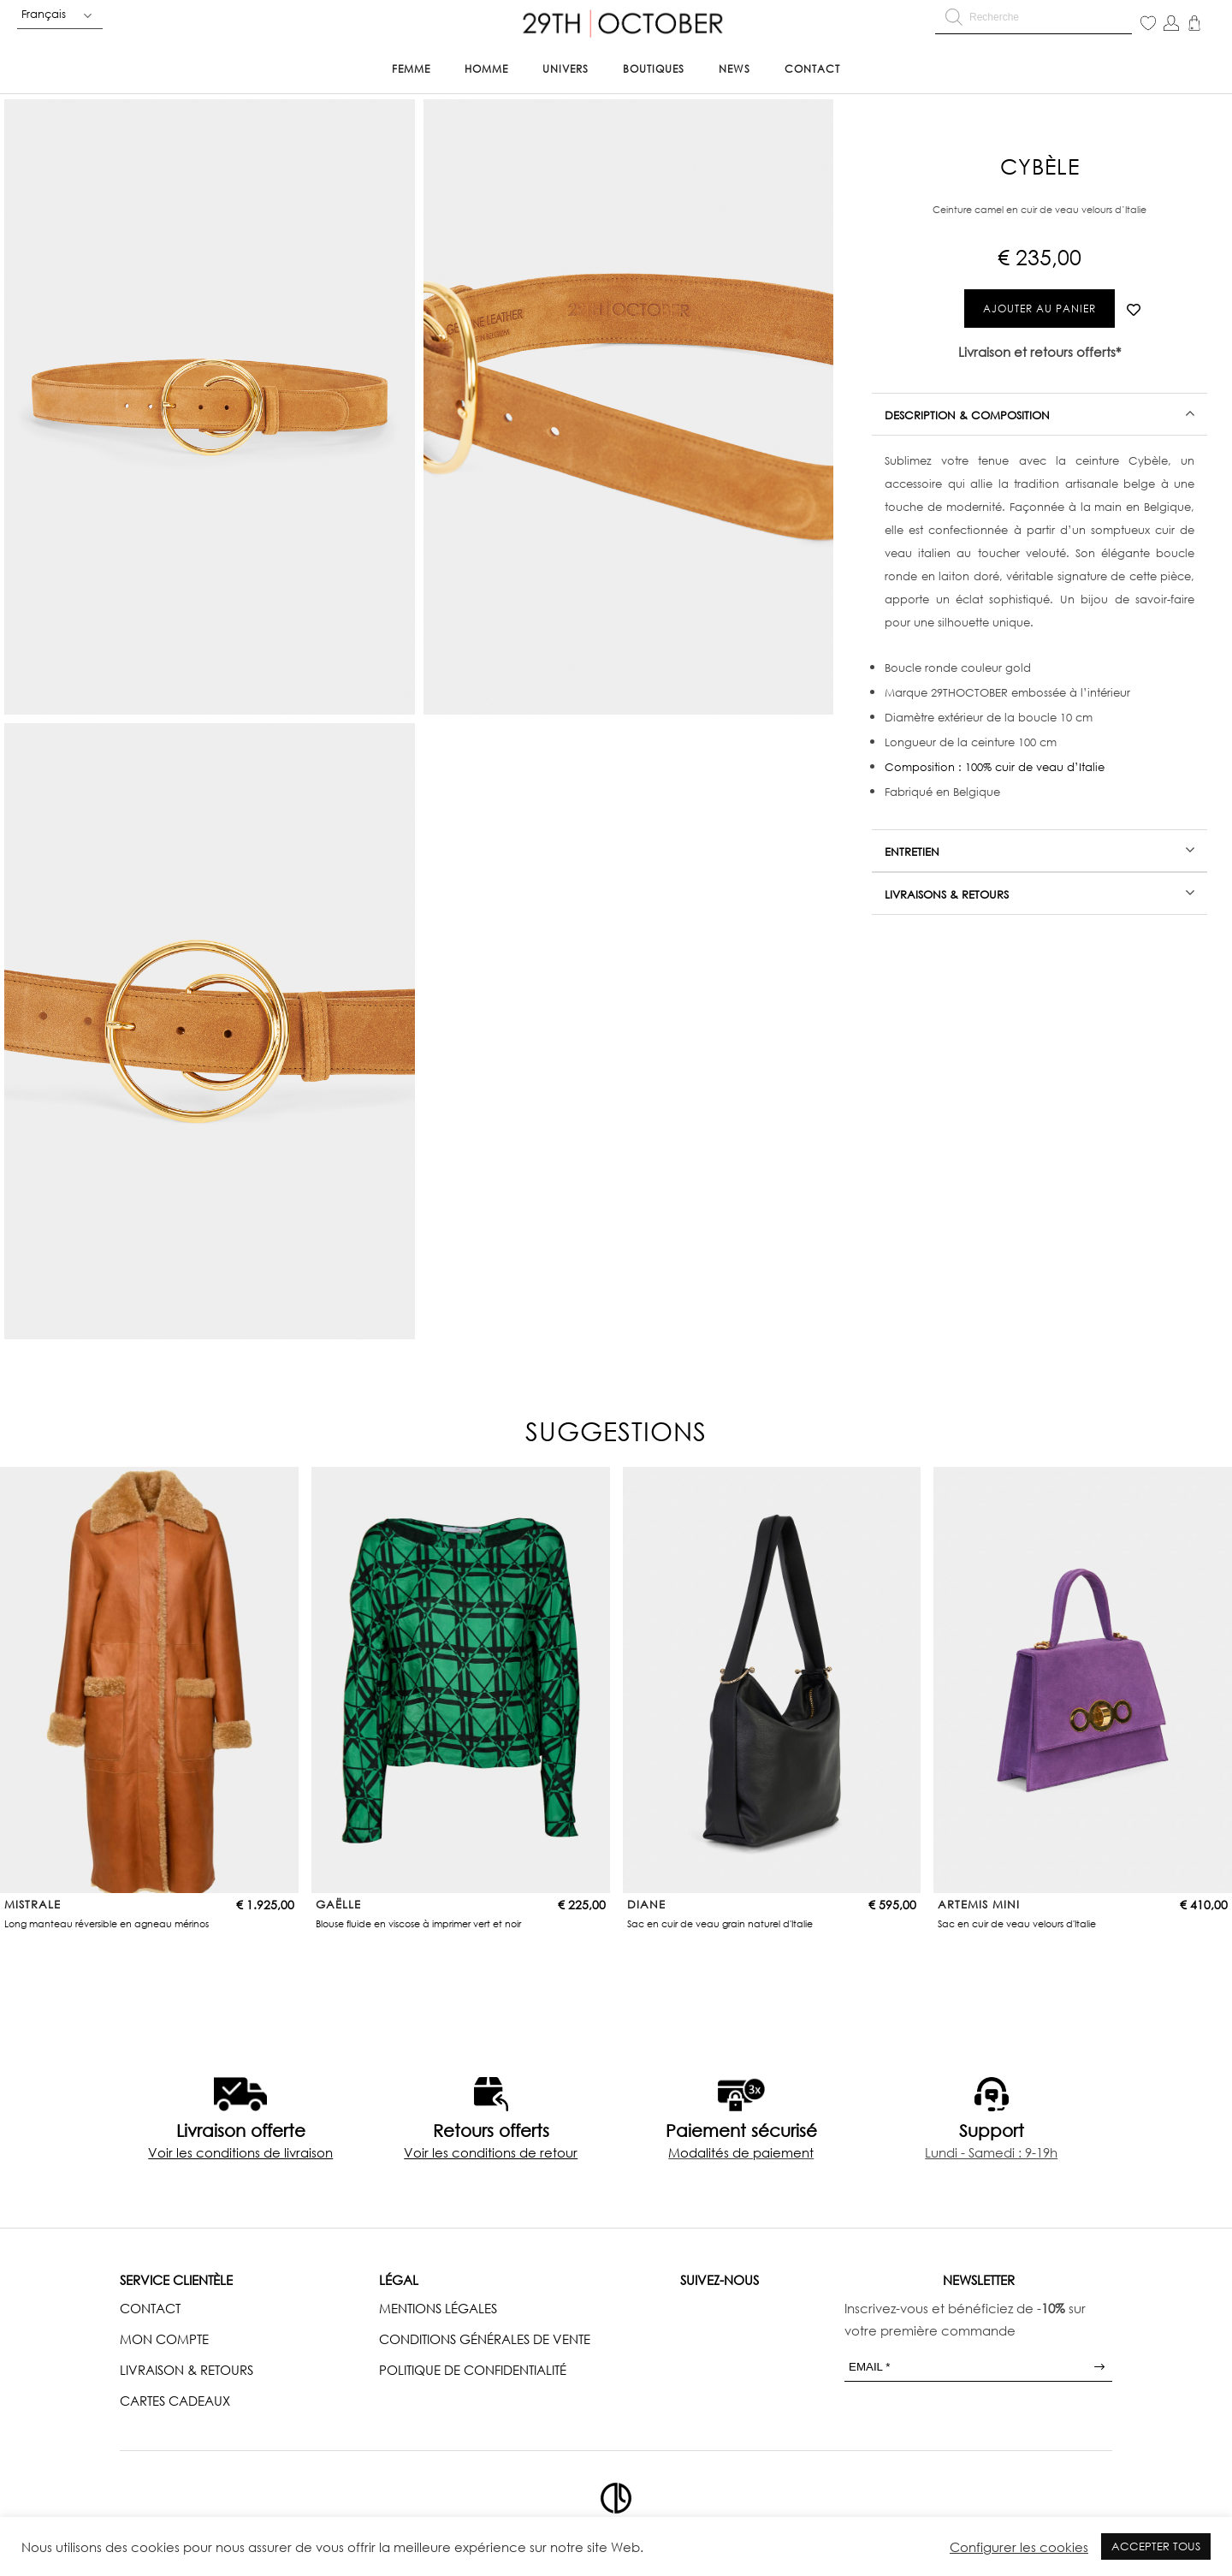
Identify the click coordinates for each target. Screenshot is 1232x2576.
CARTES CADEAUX (175, 2400)
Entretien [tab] (912, 851)
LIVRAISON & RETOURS (186, 2369)
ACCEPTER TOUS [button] (1155, 2546)
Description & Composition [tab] (967, 415)
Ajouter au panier (1039, 308)
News (734, 68)
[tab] (1039, 414)
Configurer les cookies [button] (1019, 2547)
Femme (411, 68)
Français (43, 14)
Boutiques (653, 68)
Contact (812, 68)
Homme (486, 68)
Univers (565, 68)
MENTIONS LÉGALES (438, 2308)
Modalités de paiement (741, 2152)
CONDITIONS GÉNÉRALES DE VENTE (484, 2339)
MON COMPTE (164, 2339)
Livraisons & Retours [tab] (947, 894)
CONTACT (150, 2308)
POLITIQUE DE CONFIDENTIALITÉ (472, 2369)
